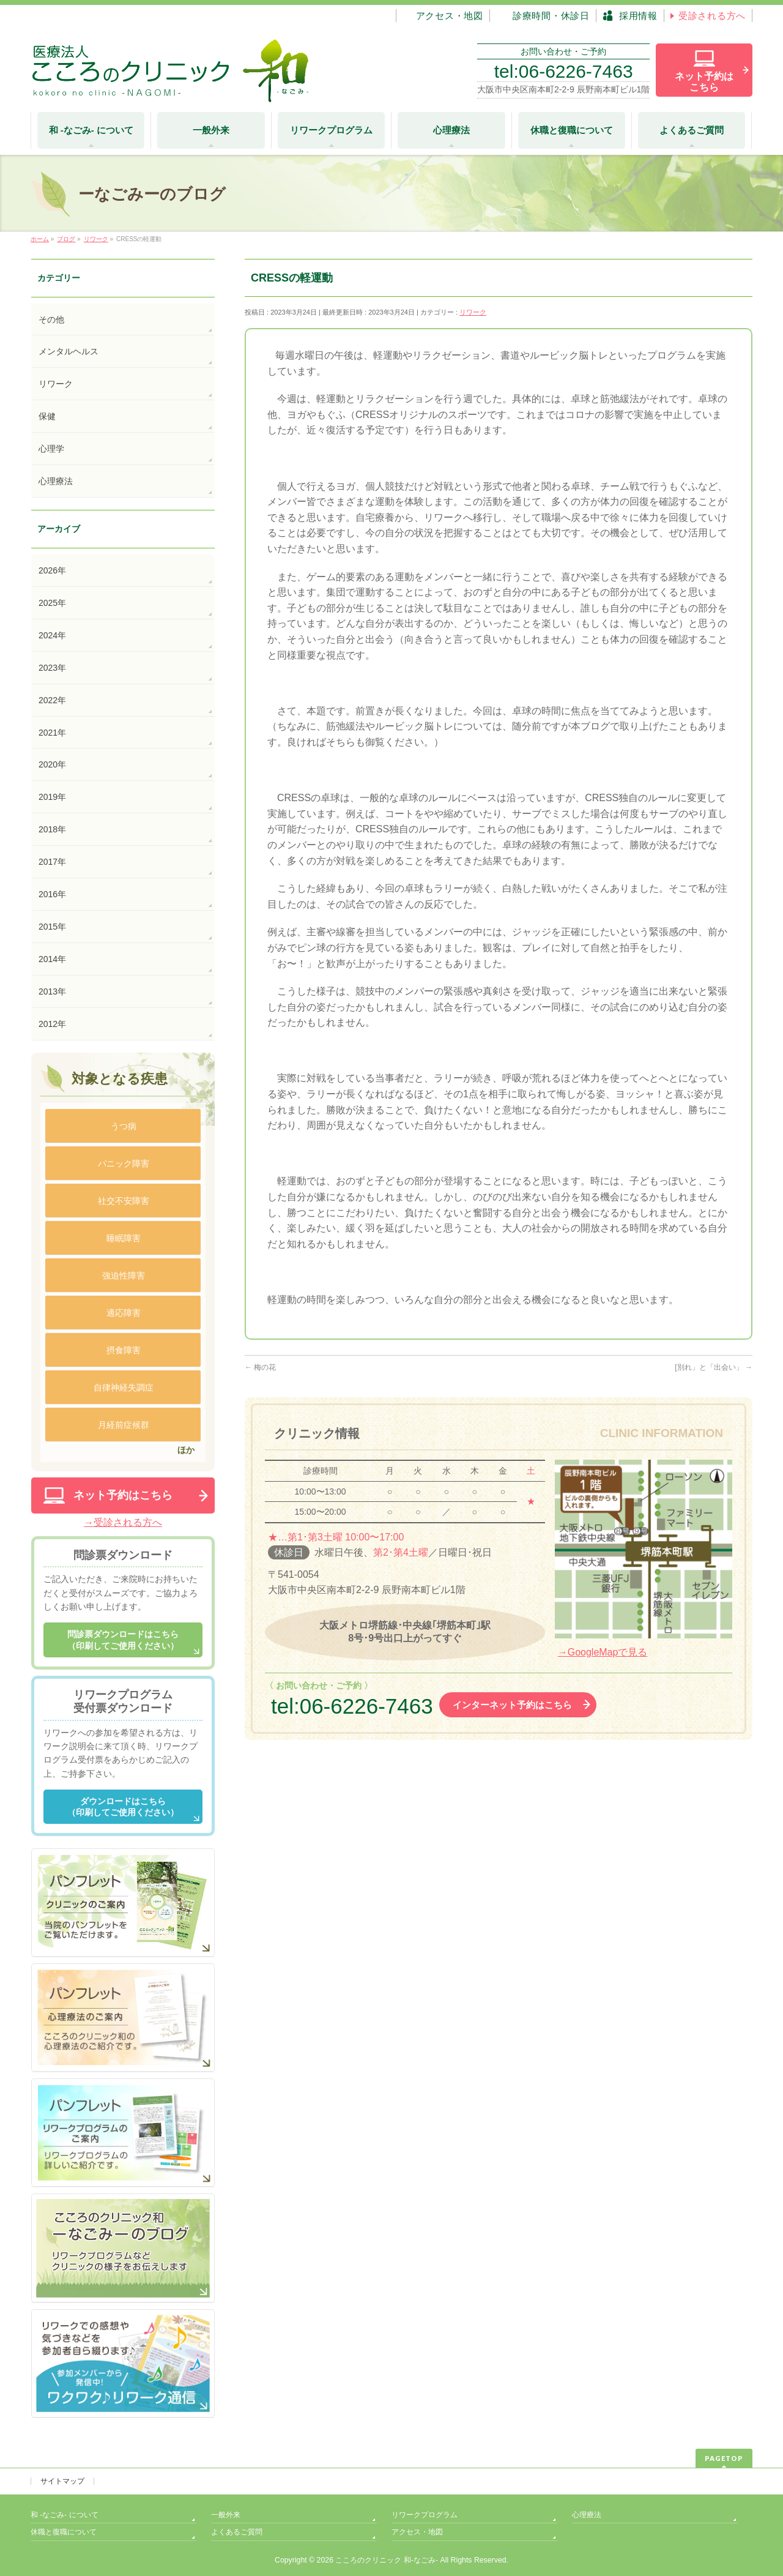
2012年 (52, 1024)
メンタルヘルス (68, 351)
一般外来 (225, 2515)
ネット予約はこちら (123, 1495)
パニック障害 (123, 1163)
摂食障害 (123, 1350)
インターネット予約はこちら (512, 1705)
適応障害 (123, 1313)
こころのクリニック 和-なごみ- (386, 2560)
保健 (47, 416)
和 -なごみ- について (64, 2515)
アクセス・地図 (417, 2532)
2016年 (52, 894)
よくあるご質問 (236, 2532)
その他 (51, 319)
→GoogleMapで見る (603, 1652)
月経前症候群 (123, 1425)
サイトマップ (62, 2481)
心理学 (51, 449)
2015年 (52, 926)
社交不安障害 (123, 1201)
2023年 (52, 668)
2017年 (52, 862)
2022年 (52, 700)
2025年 (52, 603)
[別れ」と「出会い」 (713, 1367)
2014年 (52, 959)
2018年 (52, 829)
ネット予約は (704, 81)
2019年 (52, 797)
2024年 (52, 635)
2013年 (52, 991)
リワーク (472, 312)
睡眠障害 (123, 1238)
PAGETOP (724, 2458)
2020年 (52, 764)
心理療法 (56, 481)
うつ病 (123, 1126)
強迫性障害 (123, 1275)
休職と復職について (64, 2532)
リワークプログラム (425, 2515)
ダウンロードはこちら (122, 1807)
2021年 (52, 732)
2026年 (52, 570)
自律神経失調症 (124, 1387)
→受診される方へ (123, 1522)
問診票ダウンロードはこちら (122, 1640)
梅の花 (260, 1367)
